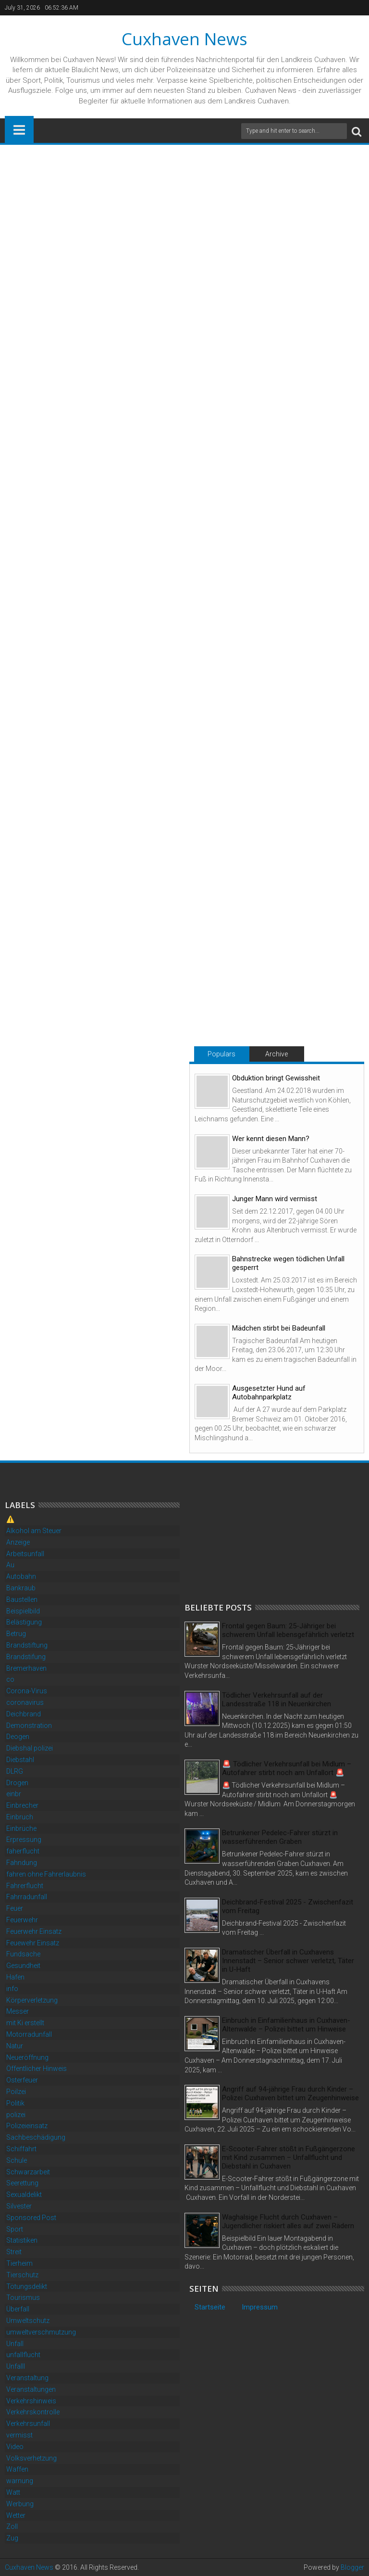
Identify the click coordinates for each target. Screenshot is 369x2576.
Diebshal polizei (29, 1748)
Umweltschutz (27, 2320)
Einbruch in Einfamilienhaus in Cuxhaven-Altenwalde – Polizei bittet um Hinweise (286, 2024)
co (10, 1679)
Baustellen (21, 1599)
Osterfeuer (22, 2080)
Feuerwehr (22, 1920)
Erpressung (23, 1839)
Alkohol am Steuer (34, 1531)
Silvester (19, 2206)
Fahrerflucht (24, 1886)
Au (10, 1565)
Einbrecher (22, 1805)
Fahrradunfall (26, 1897)
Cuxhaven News (184, 38)
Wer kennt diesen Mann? (270, 1138)
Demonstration (29, 1725)
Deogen (17, 1736)
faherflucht (22, 1851)
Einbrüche (21, 1828)
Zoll (12, 2526)
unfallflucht (23, 2355)
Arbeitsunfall (25, 1554)
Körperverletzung (32, 2000)
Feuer (14, 1908)
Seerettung (22, 2183)
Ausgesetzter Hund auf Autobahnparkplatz (269, 1392)
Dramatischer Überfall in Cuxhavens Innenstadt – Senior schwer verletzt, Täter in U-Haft (288, 1961)
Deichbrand (23, 1714)
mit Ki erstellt (25, 2023)
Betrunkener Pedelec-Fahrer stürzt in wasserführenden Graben (280, 1837)
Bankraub (21, 1588)
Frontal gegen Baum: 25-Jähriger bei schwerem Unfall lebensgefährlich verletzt (288, 1630)
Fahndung (21, 1862)
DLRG (14, 1771)
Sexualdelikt (24, 2194)
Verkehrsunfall (28, 2423)
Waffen (17, 2469)
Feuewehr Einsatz (32, 1943)
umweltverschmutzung (41, 2332)
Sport (14, 2229)
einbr (13, 1794)
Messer (17, 2011)
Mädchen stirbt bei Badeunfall (278, 1328)
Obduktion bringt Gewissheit (276, 1078)
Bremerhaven (26, 1668)
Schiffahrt (21, 2149)
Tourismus (23, 2297)
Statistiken (21, 2240)
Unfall (15, 2344)
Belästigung (24, 1622)
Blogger (352, 2567)
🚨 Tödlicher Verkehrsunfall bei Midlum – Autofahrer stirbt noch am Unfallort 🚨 (286, 1768)
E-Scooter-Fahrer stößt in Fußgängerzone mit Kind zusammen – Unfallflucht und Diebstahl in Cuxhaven (288, 2157)
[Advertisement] (256, 1532)
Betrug (16, 1633)
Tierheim (19, 2263)
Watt (13, 2492)
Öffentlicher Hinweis (36, 2068)
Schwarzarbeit (28, 2172)
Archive (276, 1054)
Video (15, 2446)
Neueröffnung (27, 2057)
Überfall (17, 2309)
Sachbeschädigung (35, 2137)
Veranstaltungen (31, 2389)
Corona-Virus (26, 1691)
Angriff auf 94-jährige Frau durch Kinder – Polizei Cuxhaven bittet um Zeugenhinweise (290, 2093)
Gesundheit (23, 1965)
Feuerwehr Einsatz (34, 1931)
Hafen (15, 1977)
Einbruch (19, 1817)
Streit (14, 2252)
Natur (14, 2046)
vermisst (19, 2435)
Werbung (20, 2504)
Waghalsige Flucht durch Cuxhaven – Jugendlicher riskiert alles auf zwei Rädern (288, 2221)
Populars (221, 1054)
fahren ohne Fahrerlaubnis (46, 1874)
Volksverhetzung (31, 2458)
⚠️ (10, 1519)
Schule (16, 2160)
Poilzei (16, 2091)
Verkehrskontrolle (33, 2412)
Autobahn (21, 1576)
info (12, 1988)
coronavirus (25, 1702)
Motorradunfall (29, 2034)
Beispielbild (23, 1611)
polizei (15, 2115)
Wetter (15, 2515)
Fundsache (23, 1954)
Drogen (17, 1783)
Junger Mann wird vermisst (274, 1198)
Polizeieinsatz (27, 2126)
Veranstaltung (27, 2378)
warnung (19, 2481)
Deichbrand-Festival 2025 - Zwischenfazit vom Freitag (287, 1906)
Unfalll (15, 2366)
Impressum (260, 2307)
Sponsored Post (31, 2217)
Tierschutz (22, 2275)
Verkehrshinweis (31, 2401)
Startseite (210, 2307)
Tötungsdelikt (26, 2286)
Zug (12, 2538)
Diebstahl (20, 1760)
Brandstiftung (27, 1645)
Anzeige (18, 1542)
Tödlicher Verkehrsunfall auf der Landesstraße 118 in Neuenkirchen (276, 1699)
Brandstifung (26, 1657)
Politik (15, 2103)
